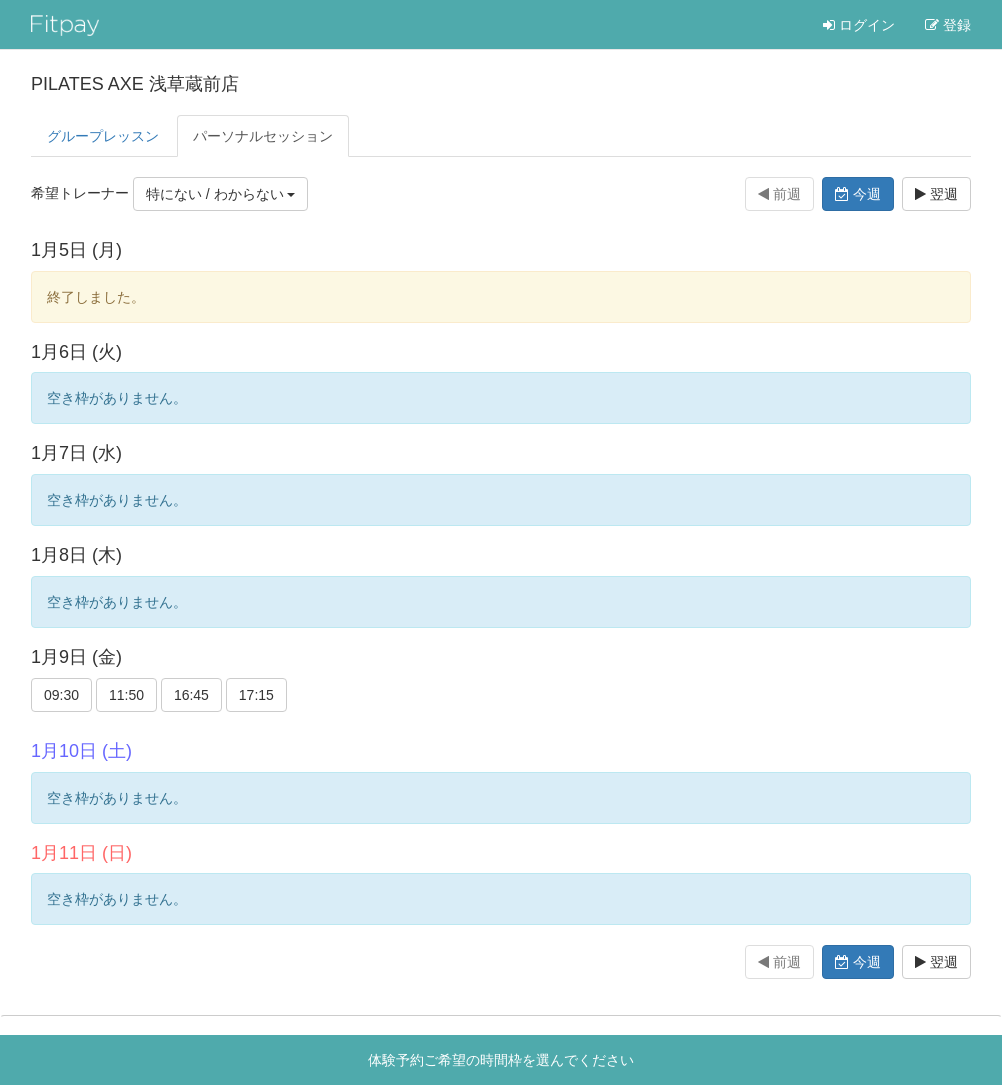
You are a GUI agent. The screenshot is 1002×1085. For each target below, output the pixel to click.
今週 (858, 194)
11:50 (126, 695)
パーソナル (263, 136)
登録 (948, 25)
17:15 (256, 695)
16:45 (191, 695)
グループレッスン (103, 136)
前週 (779, 194)
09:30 (61, 695)
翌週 (936, 194)
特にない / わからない (221, 194)
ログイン (859, 25)
